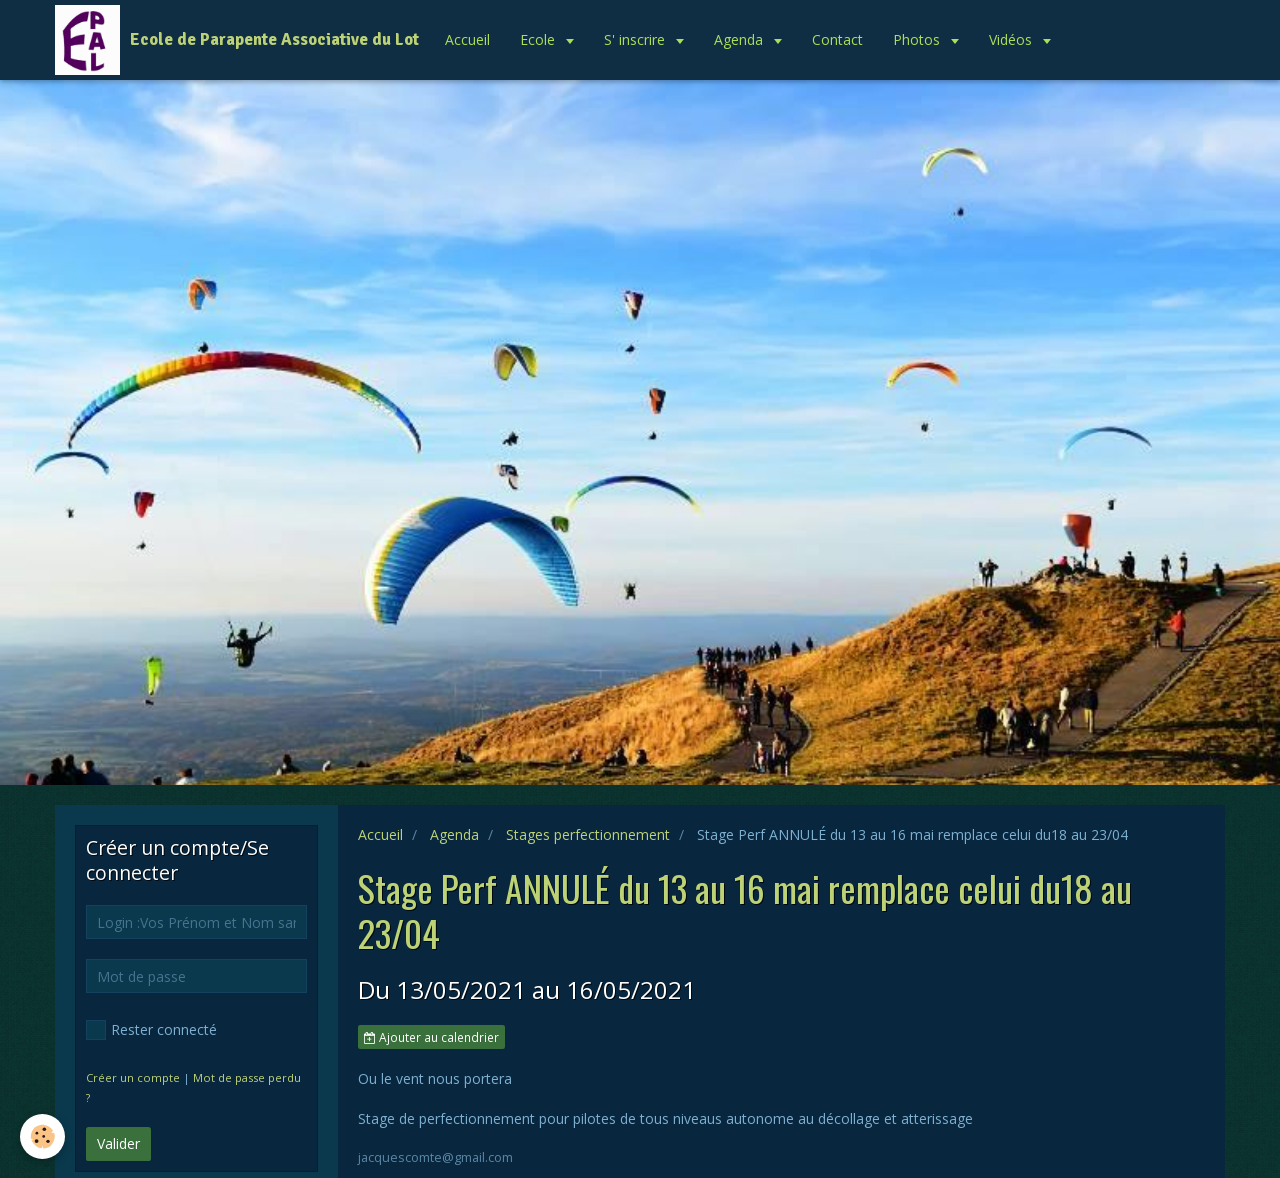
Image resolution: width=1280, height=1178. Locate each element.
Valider (118, 1143)
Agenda (740, 39)
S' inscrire (636, 39)
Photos (918, 39)
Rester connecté (151, 1030)
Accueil (467, 39)
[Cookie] (42, 1136)
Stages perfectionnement (588, 834)
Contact (837, 39)
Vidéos (1012, 39)
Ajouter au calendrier (431, 1037)
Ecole (539, 39)
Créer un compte (133, 1077)
